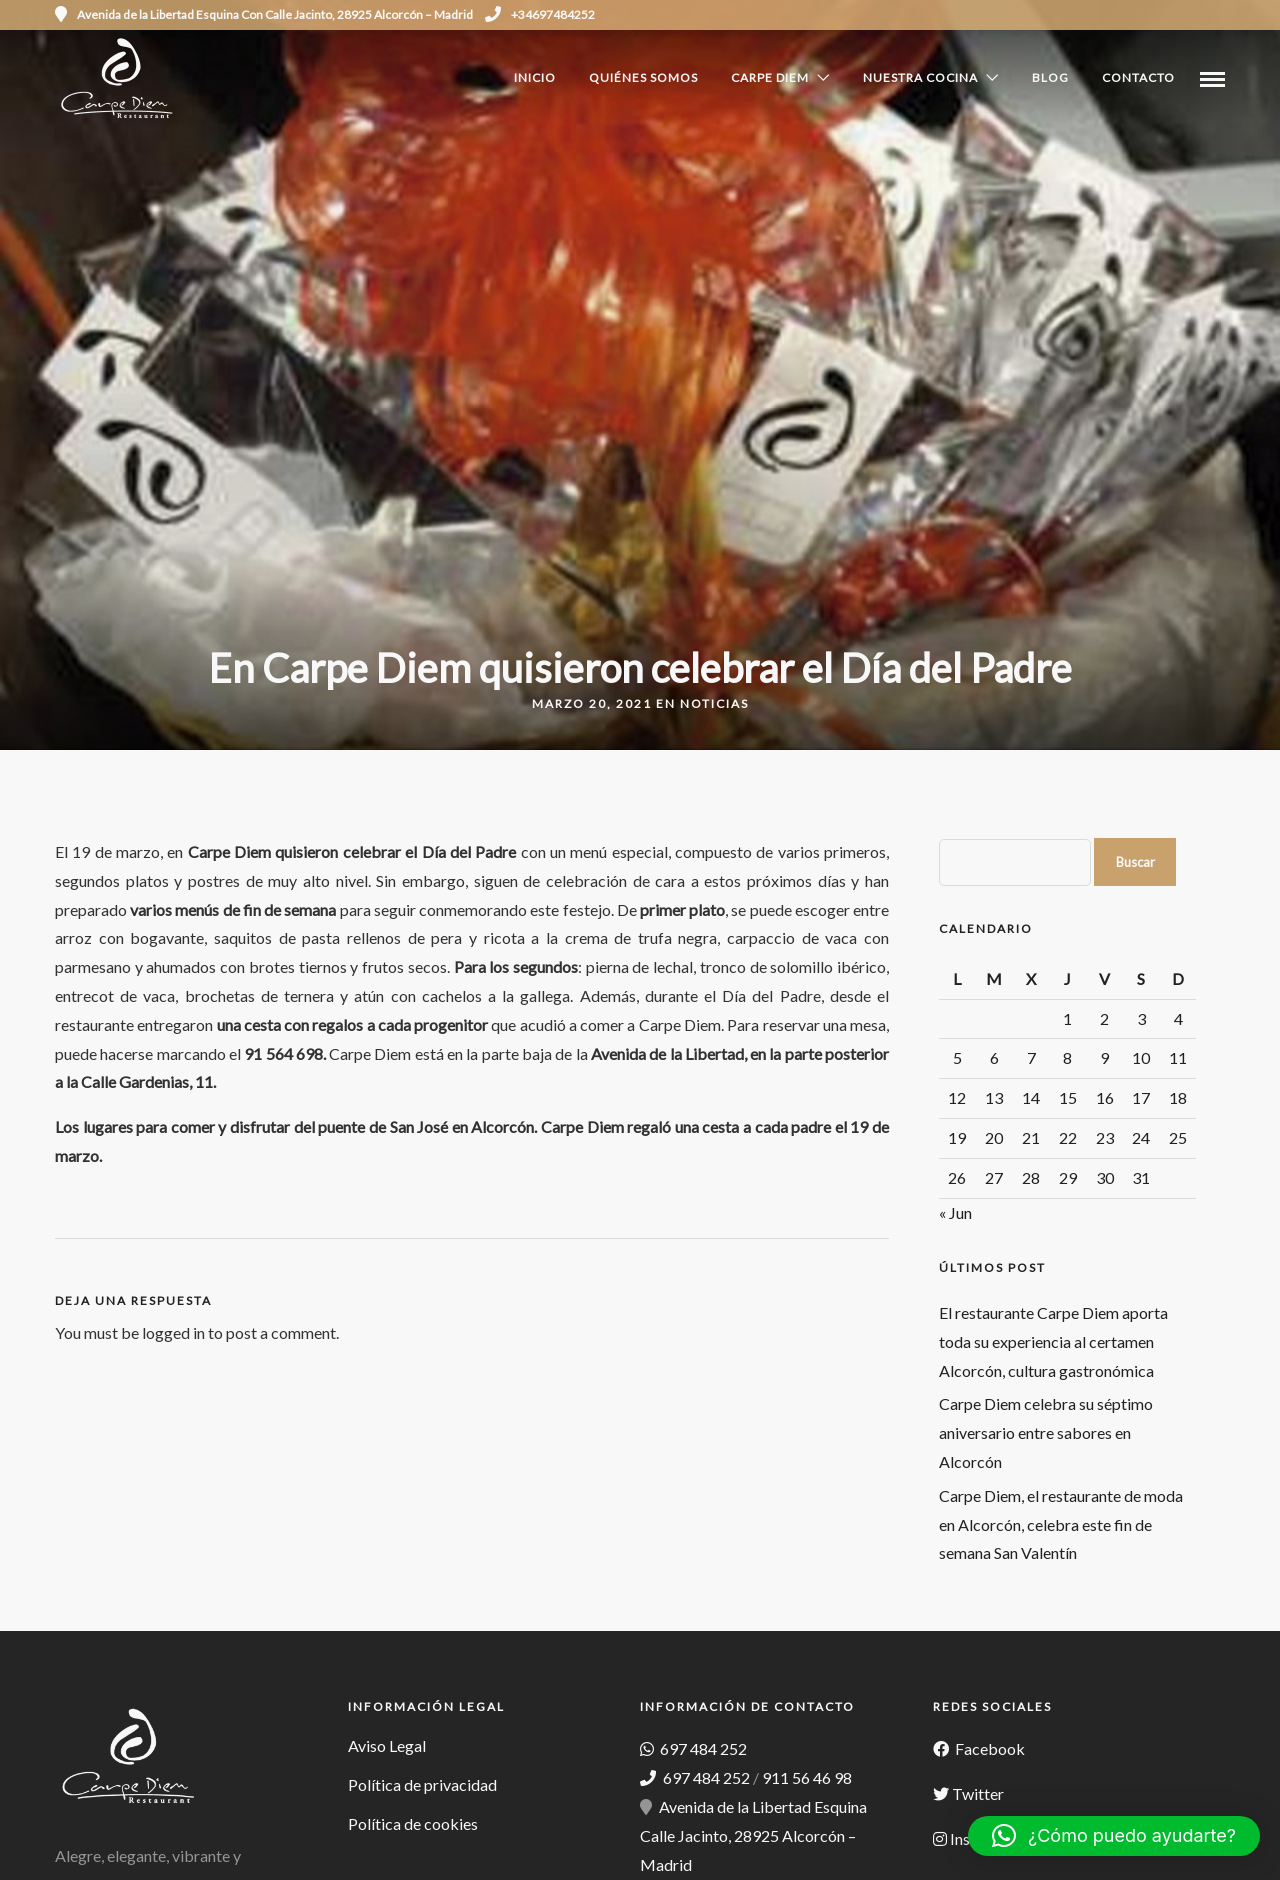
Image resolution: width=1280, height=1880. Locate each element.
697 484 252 (702, 1748)
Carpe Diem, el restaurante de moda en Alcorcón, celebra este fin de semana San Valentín (1061, 1524)
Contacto (1138, 77)
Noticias (714, 703)
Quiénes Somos (643, 77)
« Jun (955, 1212)
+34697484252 (540, 14)
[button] (1114, 1836)
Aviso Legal (387, 1745)
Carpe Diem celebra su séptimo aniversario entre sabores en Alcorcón (1046, 1432)
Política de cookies (413, 1823)
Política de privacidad (422, 1784)
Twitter (978, 1793)
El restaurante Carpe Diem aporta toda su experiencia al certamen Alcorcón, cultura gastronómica (1053, 1341)
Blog (1050, 77)
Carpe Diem (770, 77)
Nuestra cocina (920, 77)
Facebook (988, 1748)
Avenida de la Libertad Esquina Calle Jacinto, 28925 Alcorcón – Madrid (753, 1835)
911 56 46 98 (807, 1777)
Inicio (535, 77)
